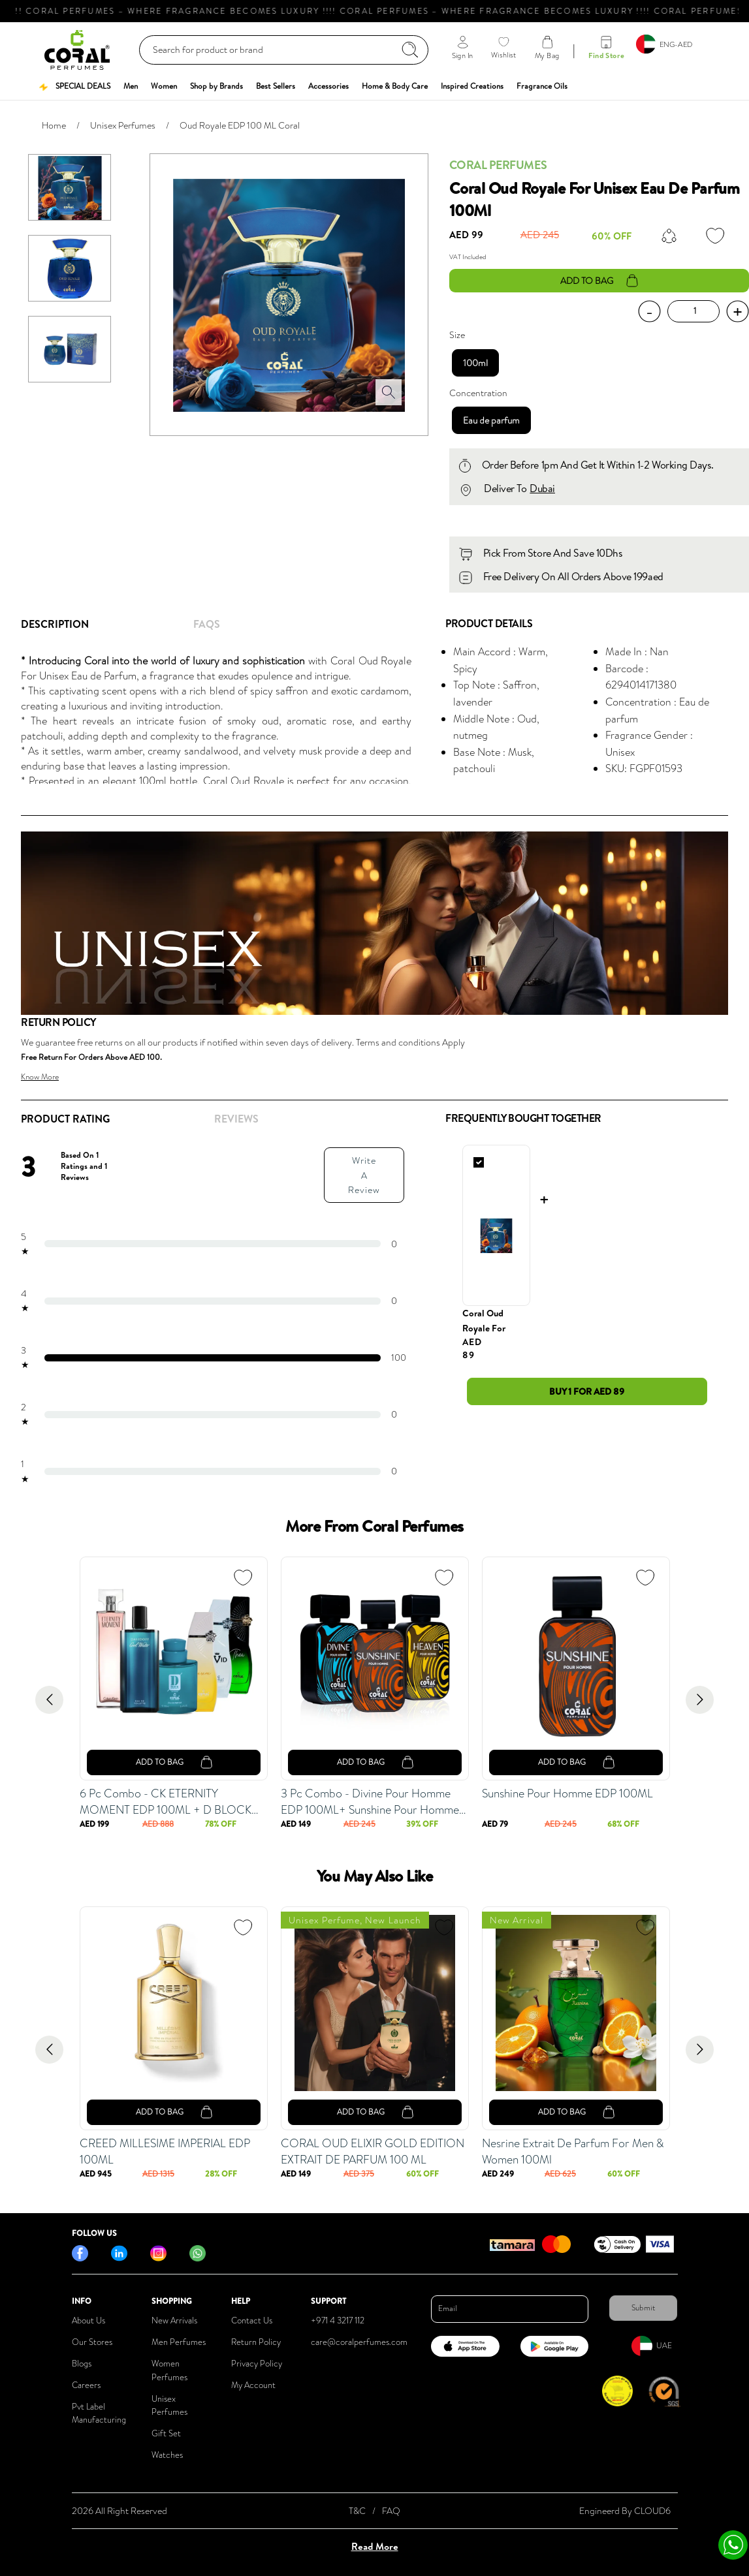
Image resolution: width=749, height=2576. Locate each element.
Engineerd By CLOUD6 (625, 2510)
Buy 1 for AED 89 (586, 1391)
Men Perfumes (178, 2342)
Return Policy (256, 2342)
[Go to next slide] (700, 1700)
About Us (88, 2320)
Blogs (81, 2363)
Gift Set (166, 2433)
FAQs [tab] (206, 624)
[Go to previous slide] (49, 1700)
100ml (475, 362)
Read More (374, 2546)
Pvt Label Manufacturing (99, 2413)
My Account (253, 2385)
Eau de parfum (491, 420)
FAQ (391, 2510)
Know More (40, 1077)
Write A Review (364, 1175)
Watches (167, 2455)
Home (54, 125)
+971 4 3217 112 (337, 2320)
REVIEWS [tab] (236, 1118)
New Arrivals (174, 2320)
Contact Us (251, 2320)
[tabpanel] (222, 718)
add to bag (599, 280)
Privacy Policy (256, 2363)
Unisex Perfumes (122, 125)
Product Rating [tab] (65, 1118)
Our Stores (92, 2342)
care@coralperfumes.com (359, 2342)
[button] (74, 86)
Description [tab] (55, 624)
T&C (357, 2510)
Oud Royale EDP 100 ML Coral (240, 125)
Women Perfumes (169, 2370)
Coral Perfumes (498, 165)
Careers (86, 2385)
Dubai (542, 488)
